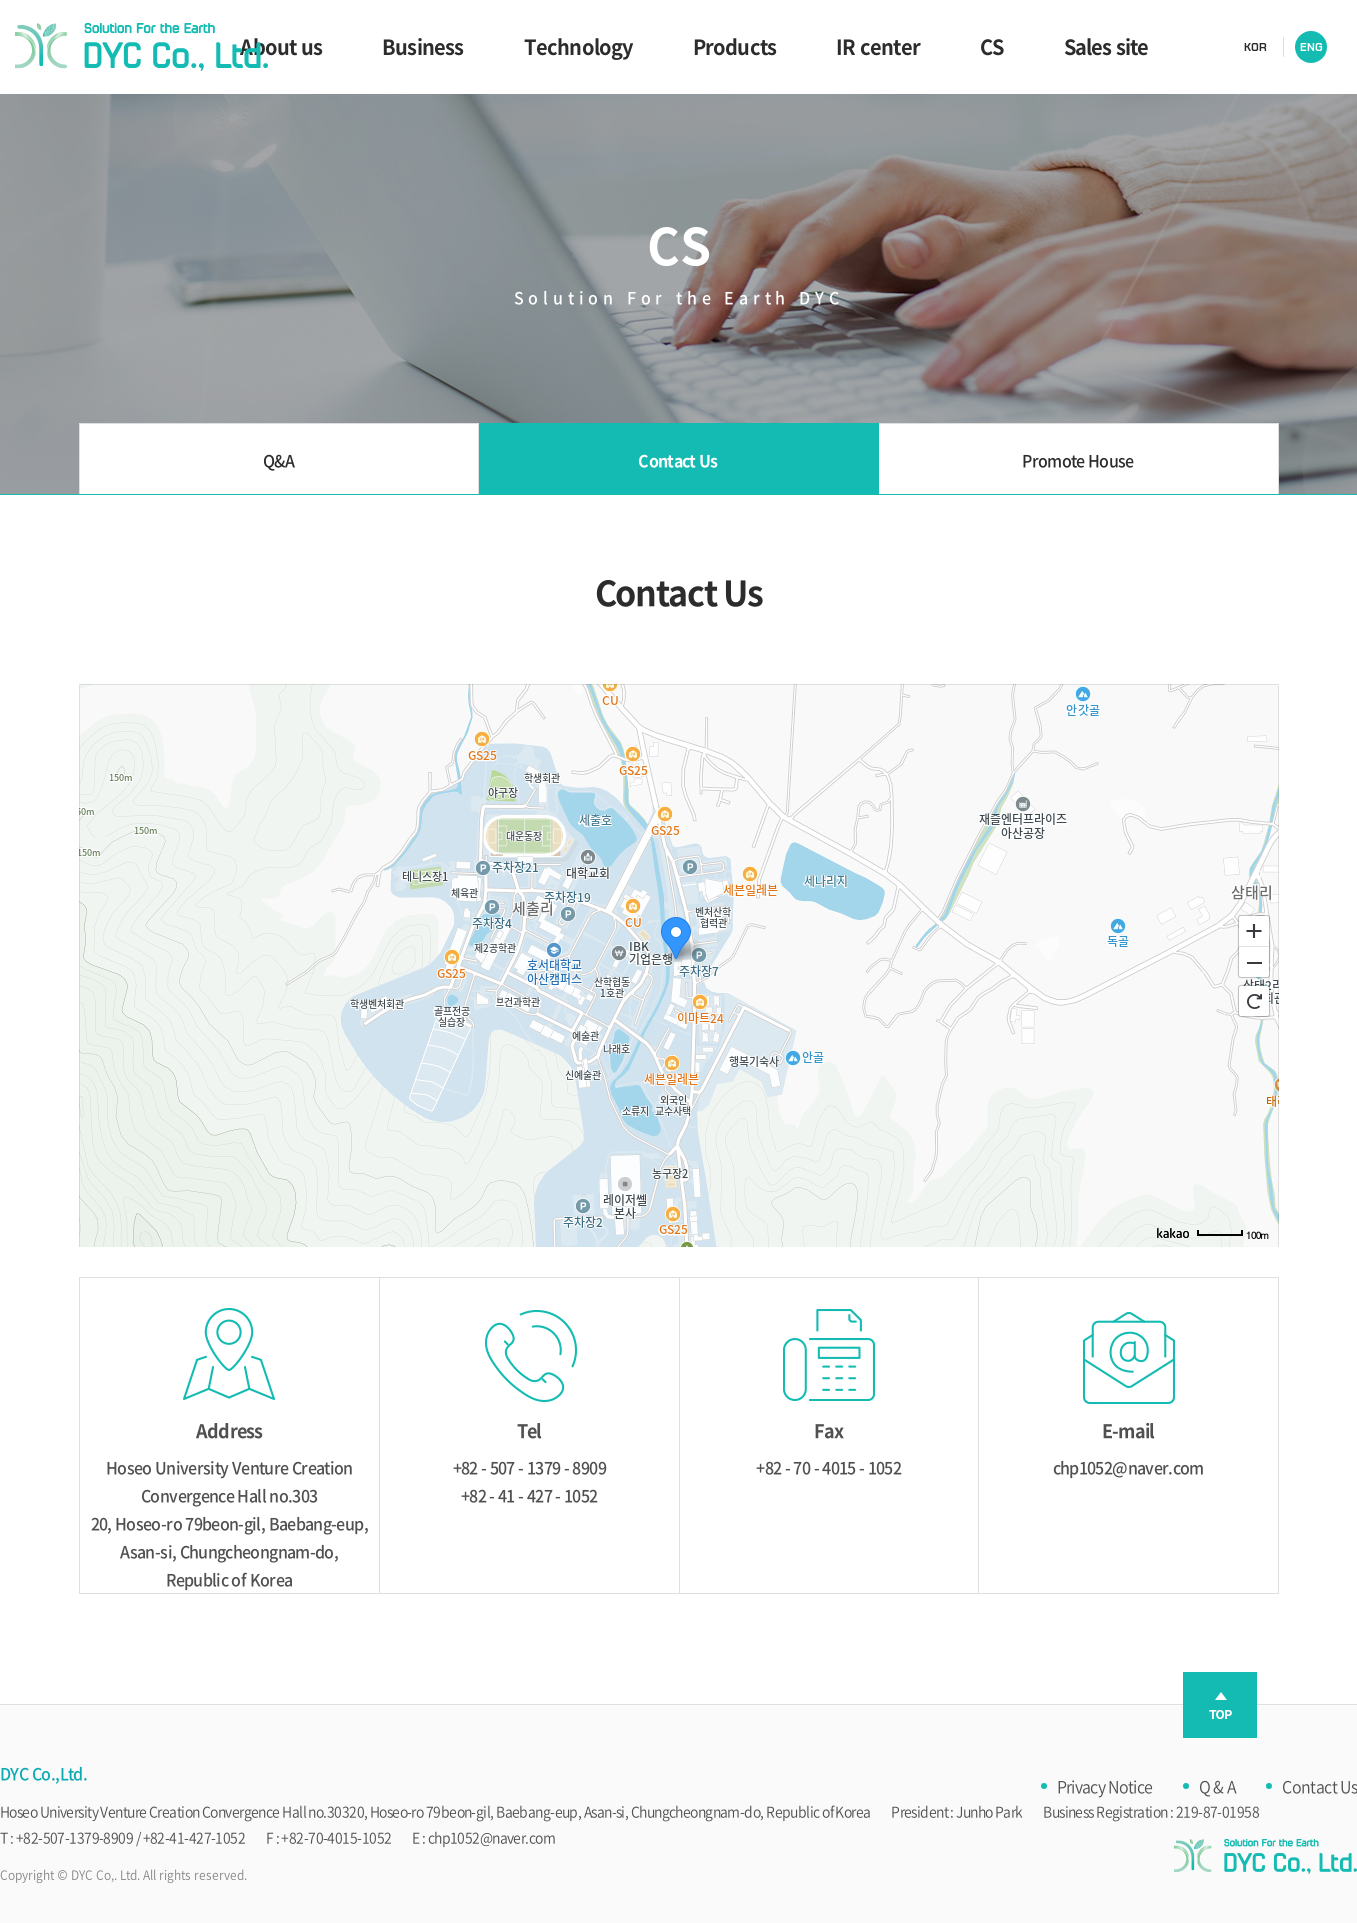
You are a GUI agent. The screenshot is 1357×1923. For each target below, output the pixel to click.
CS (991, 46)
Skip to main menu (0, 0)
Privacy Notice (1105, 1786)
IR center (878, 46)
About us (281, 46)
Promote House (1078, 460)
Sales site (1106, 46)
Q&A (278, 460)
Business (423, 46)
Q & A (1218, 1786)
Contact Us (678, 460)
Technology (578, 46)
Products (735, 46)
